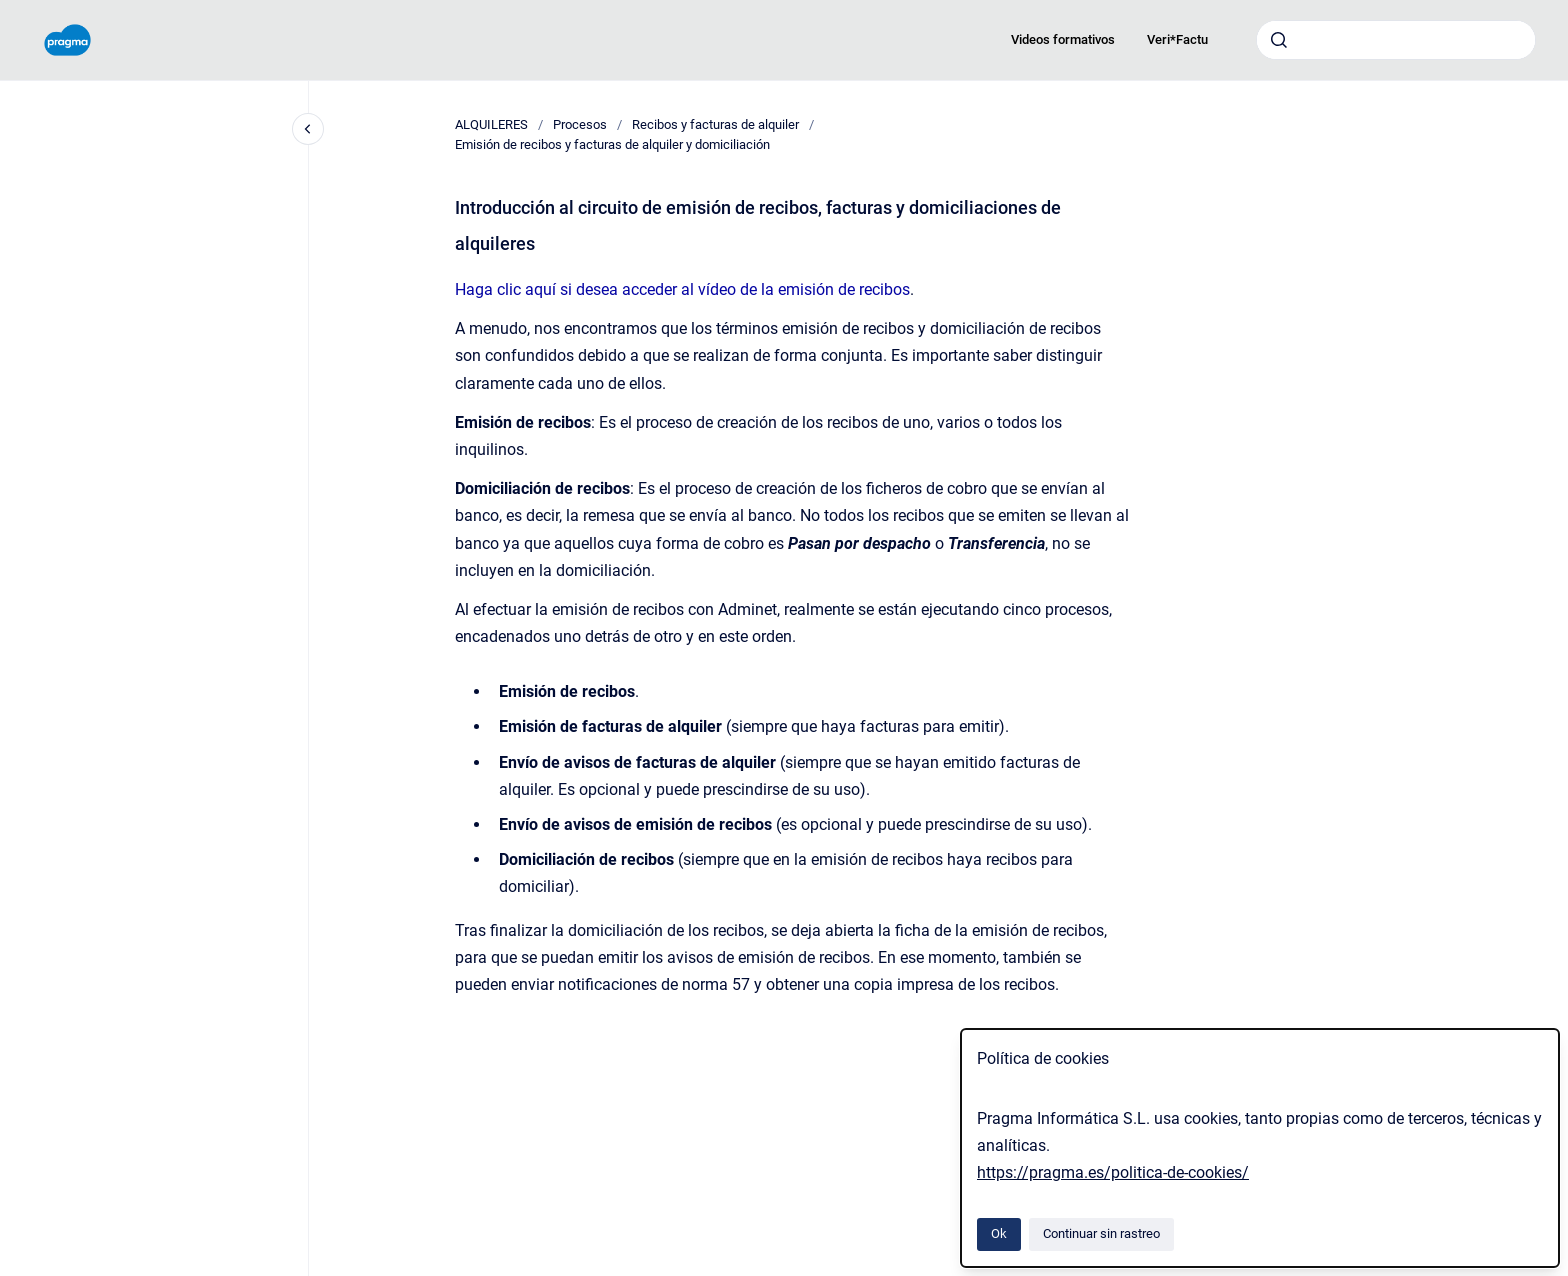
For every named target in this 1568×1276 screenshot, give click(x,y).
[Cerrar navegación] (308, 129)
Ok (999, 1233)
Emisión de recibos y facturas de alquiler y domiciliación (612, 144)
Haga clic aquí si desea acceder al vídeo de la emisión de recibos (682, 289)
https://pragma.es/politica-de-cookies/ (1113, 1172)
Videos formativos (1063, 39)
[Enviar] (1279, 40)
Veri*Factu (1177, 39)
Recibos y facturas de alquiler (715, 124)
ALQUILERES (491, 124)
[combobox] (1396, 40)
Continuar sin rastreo (1101, 1233)
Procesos (580, 124)
